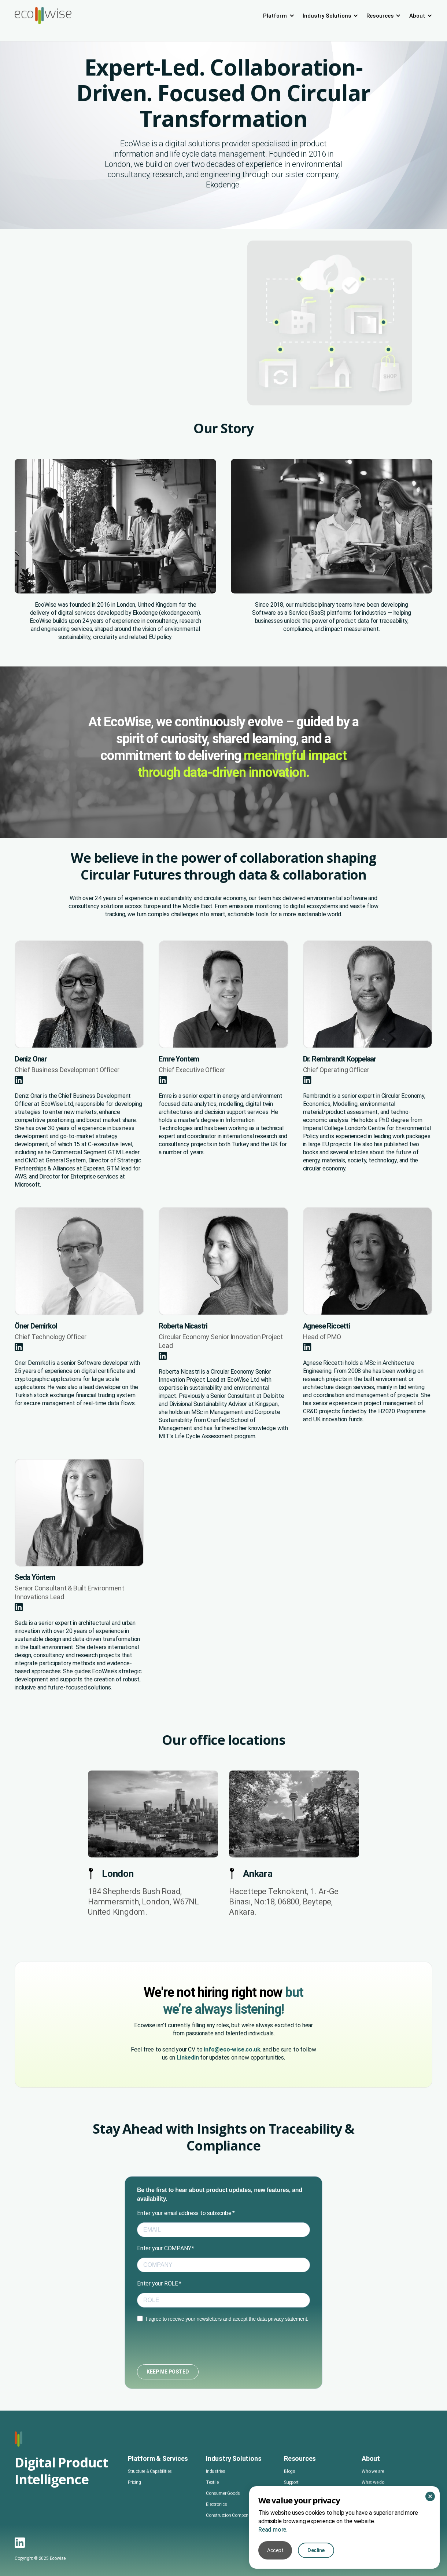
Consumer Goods (223, 2527)
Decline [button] (316, 2550)
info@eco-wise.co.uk (232, 2049)
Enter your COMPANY (164, 2248)
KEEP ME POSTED (168, 2372)
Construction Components (231, 2549)
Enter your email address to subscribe (184, 2213)
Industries (215, 2505)
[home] (43, 15)
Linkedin (188, 2057)
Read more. (273, 2529)
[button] (279, 16)
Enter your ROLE (157, 2283)
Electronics (216, 2538)
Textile (212, 2516)
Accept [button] (275, 2550)
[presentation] (192, 2344)
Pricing (134, 2516)
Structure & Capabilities (150, 2505)
